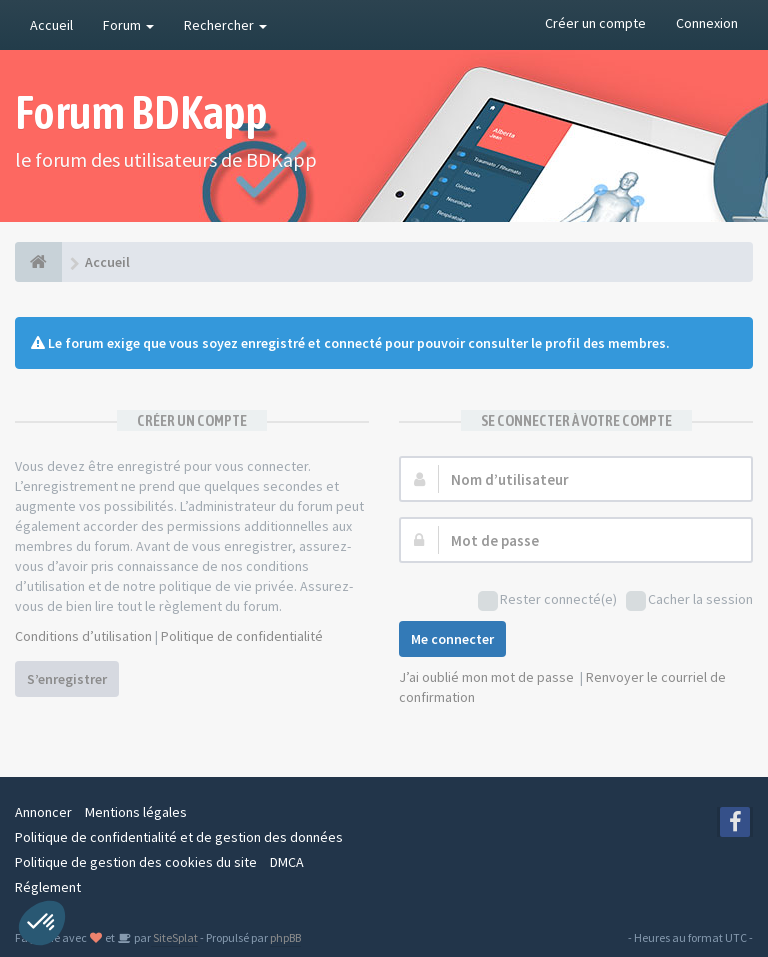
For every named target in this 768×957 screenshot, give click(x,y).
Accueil (51, 25)
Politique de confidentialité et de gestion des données (179, 837)
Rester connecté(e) (547, 600)
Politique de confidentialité (242, 636)
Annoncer (43, 812)
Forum (128, 25)
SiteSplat (174, 937)
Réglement (48, 887)
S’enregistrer (67, 679)
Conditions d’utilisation (83, 636)
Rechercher (225, 25)
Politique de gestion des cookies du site (136, 862)
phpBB (285, 937)
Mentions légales (136, 812)
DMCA (287, 862)
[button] (42, 923)
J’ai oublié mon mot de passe (486, 677)
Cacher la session (689, 600)
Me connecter (452, 639)
